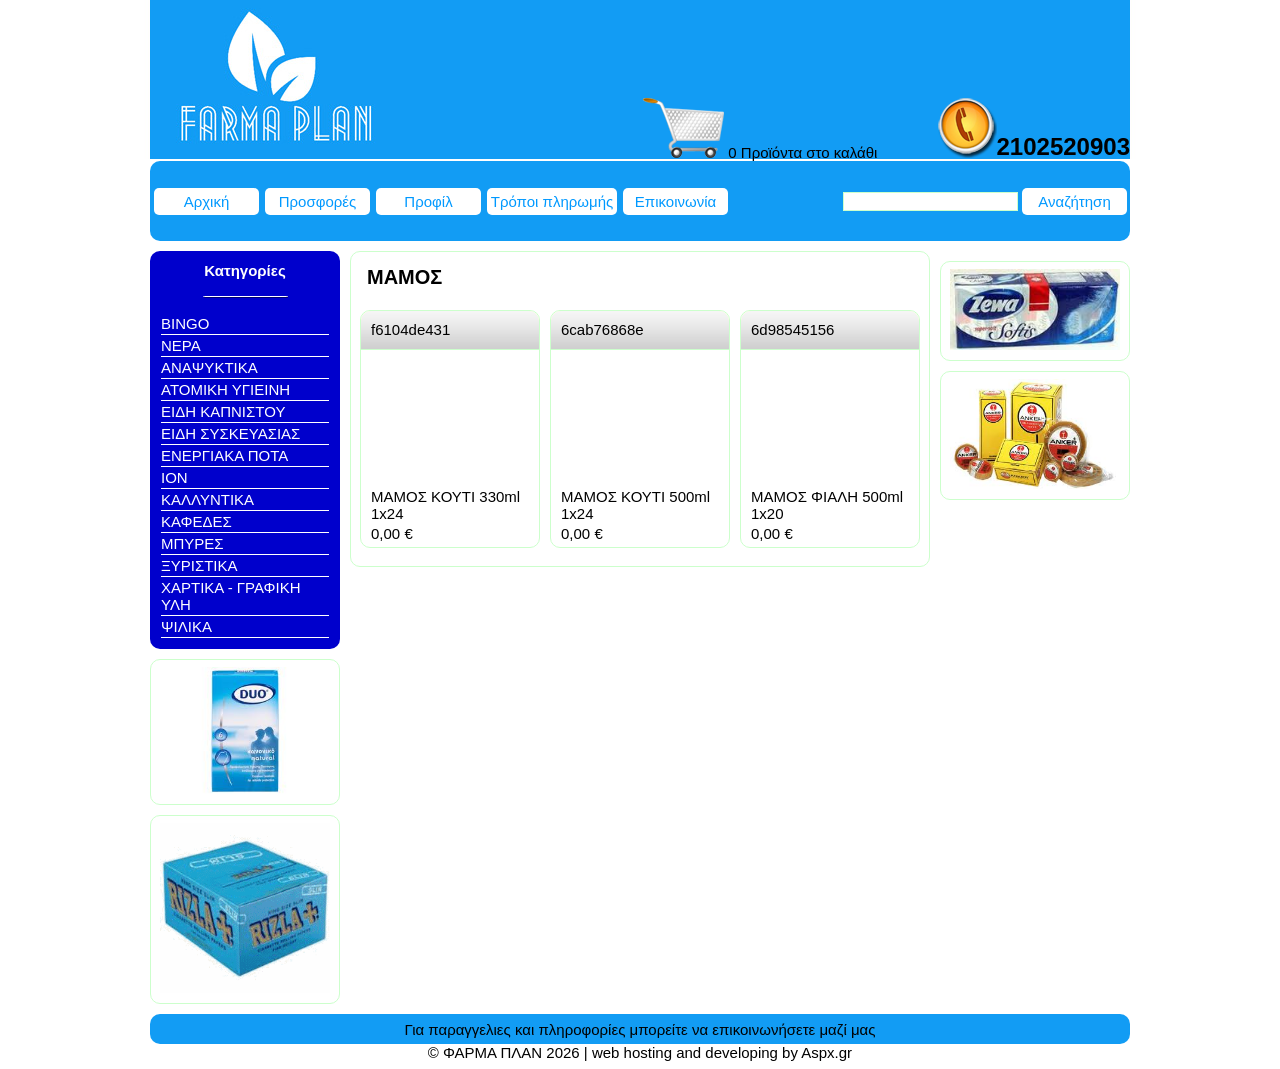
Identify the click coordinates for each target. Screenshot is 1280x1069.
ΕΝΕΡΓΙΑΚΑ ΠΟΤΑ (224, 455)
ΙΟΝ (174, 477)
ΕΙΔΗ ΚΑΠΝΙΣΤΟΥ (223, 411)
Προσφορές (317, 201)
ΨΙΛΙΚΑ (186, 626)
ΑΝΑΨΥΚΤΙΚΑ (209, 367)
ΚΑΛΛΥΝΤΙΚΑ (207, 499)
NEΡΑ (181, 345)
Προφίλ (428, 201)
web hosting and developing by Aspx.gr (722, 1052)
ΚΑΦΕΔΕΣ (196, 521)
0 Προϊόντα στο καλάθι (760, 152)
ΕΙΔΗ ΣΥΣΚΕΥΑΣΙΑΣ (230, 433)
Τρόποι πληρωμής (552, 201)
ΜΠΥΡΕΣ (192, 543)
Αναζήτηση (1074, 201)
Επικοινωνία (675, 201)
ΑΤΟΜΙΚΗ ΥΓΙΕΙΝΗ (225, 389)
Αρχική (207, 201)
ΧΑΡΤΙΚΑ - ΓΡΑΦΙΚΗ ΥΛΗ (231, 596)
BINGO (185, 323)
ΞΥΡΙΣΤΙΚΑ (199, 565)
